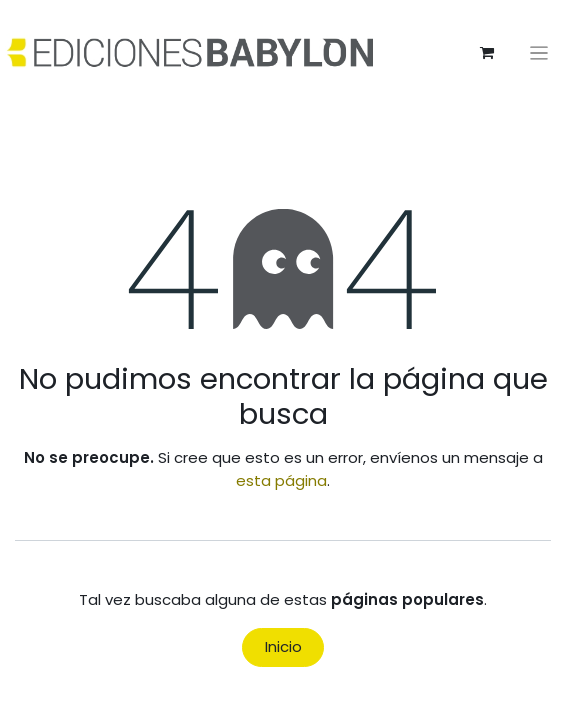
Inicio (283, 646)
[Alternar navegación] (539, 52)
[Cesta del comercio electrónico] (487, 53)
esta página (281, 480)
